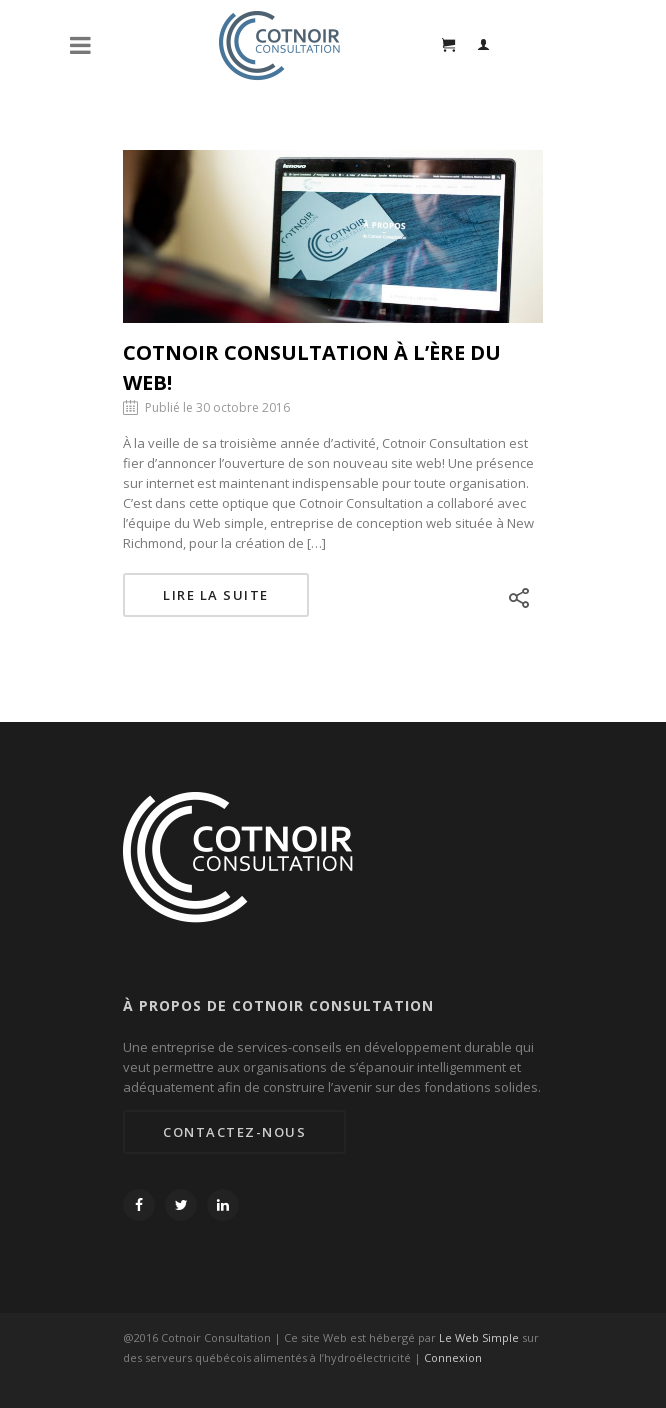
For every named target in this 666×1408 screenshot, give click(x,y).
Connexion (453, 1357)
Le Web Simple (479, 1337)
